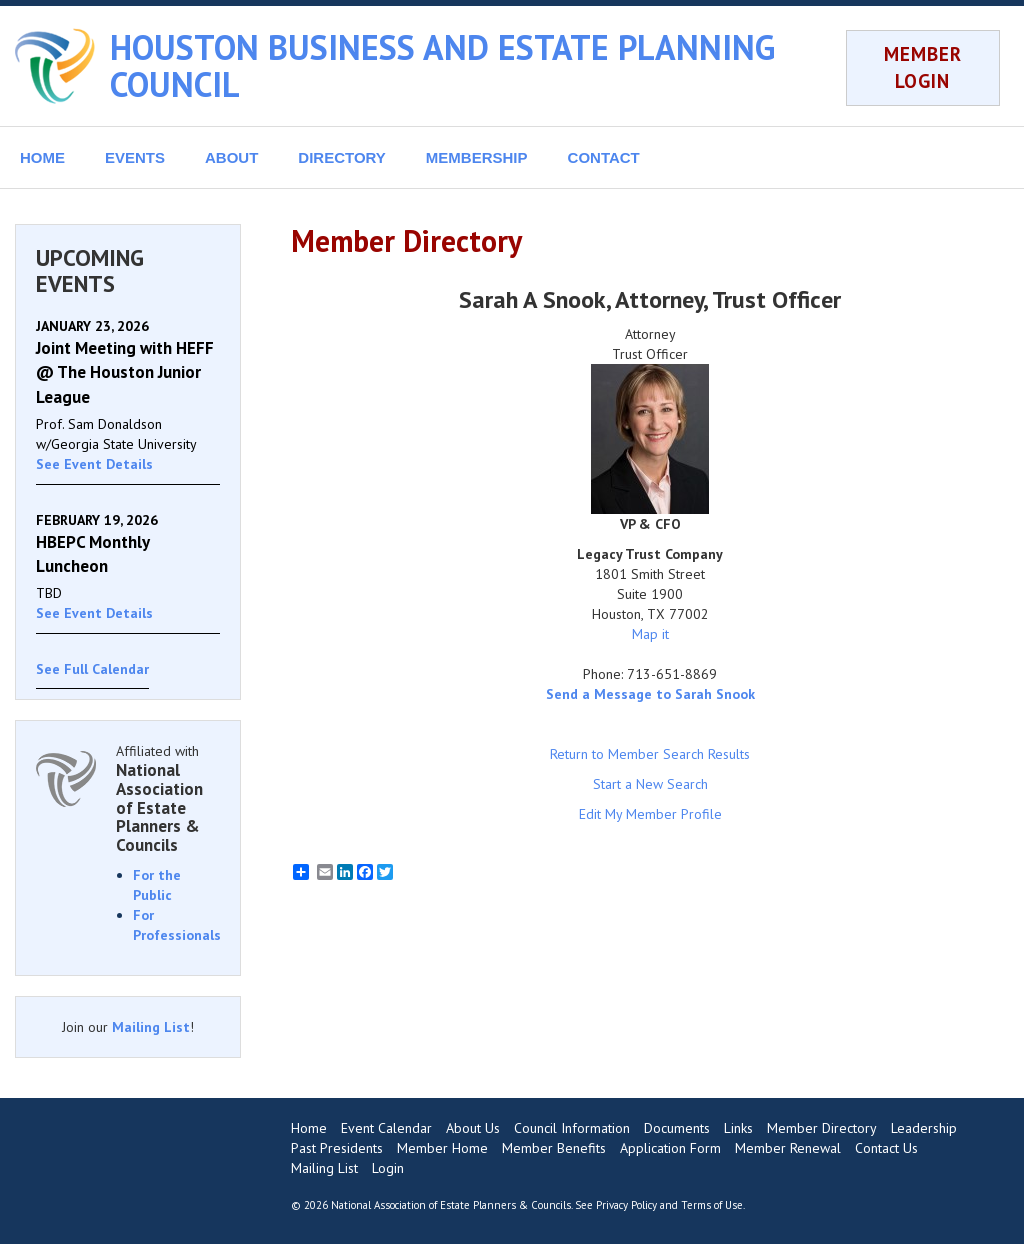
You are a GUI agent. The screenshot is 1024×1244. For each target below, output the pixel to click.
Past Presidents (337, 1148)
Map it (650, 634)
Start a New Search (650, 784)
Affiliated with (168, 798)
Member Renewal (788, 1148)
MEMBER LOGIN (923, 67)
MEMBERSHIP (477, 157)
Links (738, 1128)
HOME (42, 157)
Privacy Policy (626, 1205)
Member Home (442, 1148)
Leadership (924, 1128)
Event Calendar (386, 1128)
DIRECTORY (342, 157)
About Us (473, 1128)
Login (388, 1168)
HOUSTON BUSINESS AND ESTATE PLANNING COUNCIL (442, 65)
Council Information (572, 1128)
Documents (677, 1128)
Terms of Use (712, 1205)
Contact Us (886, 1148)
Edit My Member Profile (650, 814)
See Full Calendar (92, 669)
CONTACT (604, 157)
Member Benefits (554, 1148)
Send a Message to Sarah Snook (650, 694)
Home (309, 1128)
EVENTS (135, 157)
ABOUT (231, 157)
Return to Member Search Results (650, 754)
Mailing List (151, 1027)
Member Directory (822, 1128)
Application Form (670, 1148)
